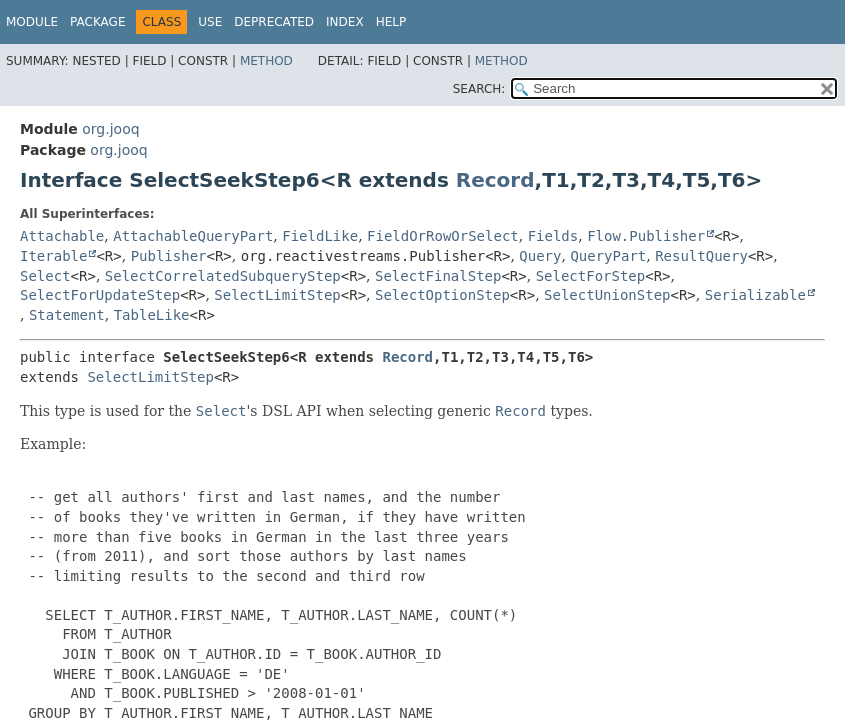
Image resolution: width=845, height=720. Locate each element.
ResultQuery (701, 256)
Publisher (169, 256)
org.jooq (110, 129)
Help (391, 22)
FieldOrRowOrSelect (443, 236)
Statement (67, 315)
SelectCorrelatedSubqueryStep (223, 276)
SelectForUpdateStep (100, 295)
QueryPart (608, 256)
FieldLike (320, 236)
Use (210, 22)
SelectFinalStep (438, 276)
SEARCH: (479, 89)
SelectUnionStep (607, 295)
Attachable (62, 236)
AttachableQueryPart (193, 236)
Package (97, 22)
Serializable (755, 295)
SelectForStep (591, 276)
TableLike (152, 315)
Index (345, 22)
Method (266, 61)
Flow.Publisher (646, 236)
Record (495, 180)
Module (32, 22)
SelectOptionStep (442, 295)
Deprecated (274, 22)
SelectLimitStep (277, 295)
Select (45, 276)
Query (540, 256)
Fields (553, 236)
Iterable (53, 256)
